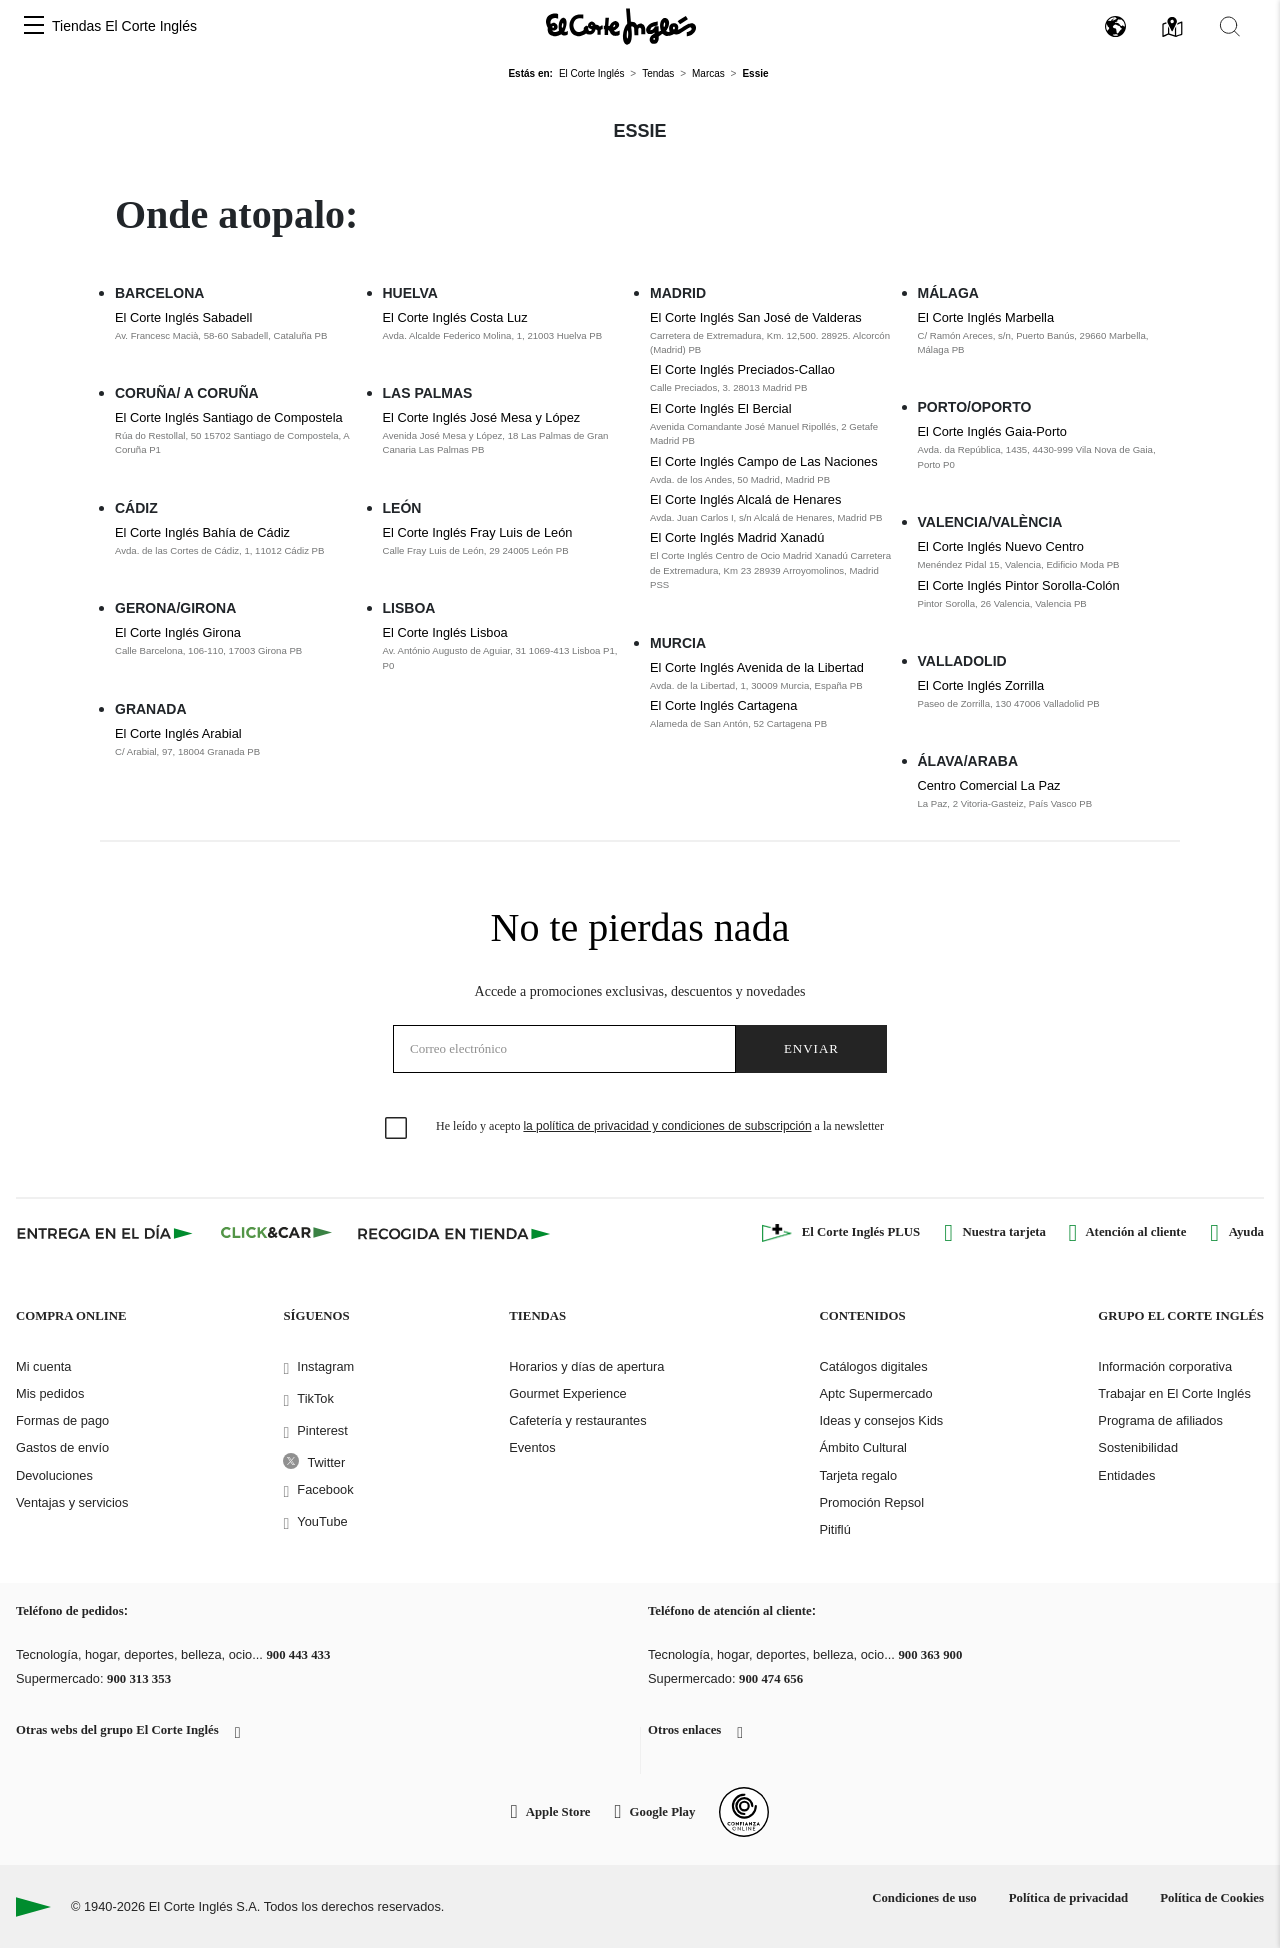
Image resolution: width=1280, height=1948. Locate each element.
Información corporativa (1165, 1366)
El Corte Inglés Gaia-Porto (992, 431)
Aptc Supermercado (875, 1393)
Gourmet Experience (567, 1393)
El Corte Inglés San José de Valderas (756, 317)
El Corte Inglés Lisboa (445, 632)
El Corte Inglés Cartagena (723, 705)
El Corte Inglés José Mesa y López (482, 417)
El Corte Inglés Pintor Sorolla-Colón (1019, 585)
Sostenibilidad (1138, 1447)
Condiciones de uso (924, 1898)
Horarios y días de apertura (586, 1366)
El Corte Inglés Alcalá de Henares (745, 499)
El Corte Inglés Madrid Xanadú (737, 537)
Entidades (1126, 1475)
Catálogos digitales (873, 1366)
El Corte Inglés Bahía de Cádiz (202, 532)
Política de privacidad (1068, 1898)
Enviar (811, 1048)
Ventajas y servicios (72, 1502)
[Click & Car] (276, 1233)
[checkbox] (397, 1129)
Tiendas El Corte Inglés (124, 26)
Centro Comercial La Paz (989, 785)
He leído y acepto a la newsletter (660, 1126)
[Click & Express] (106, 1233)
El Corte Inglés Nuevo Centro (1001, 546)
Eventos (532, 1447)
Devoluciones (54, 1475)
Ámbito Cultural (862, 1447)
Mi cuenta (43, 1366)
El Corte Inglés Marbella (986, 317)
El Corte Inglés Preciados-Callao (742, 369)
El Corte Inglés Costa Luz (455, 317)
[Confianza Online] (744, 1812)
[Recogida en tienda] (454, 1233)
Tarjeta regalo (858, 1475)
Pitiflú (834, 1529)
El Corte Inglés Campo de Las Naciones (764, 461)
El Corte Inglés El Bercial (721, 408)
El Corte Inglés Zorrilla (981, 685)
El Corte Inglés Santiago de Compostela (229, 417)
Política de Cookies (1212, 1898)
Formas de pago (62, 1420)
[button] (34, 26)
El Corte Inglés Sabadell (183, 317)
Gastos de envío (62, 1447)
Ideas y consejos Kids (881, 1420)
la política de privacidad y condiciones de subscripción (667, 1126)
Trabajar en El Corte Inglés (1174, 1393)
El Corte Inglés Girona (178, 632)
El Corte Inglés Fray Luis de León (478, 532)
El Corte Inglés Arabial (178, 733)
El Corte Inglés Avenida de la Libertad (757, 667)
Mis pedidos (50, 1393)
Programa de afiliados (1160, 1420)
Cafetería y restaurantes (577, 1420)
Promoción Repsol (871, 1502)
